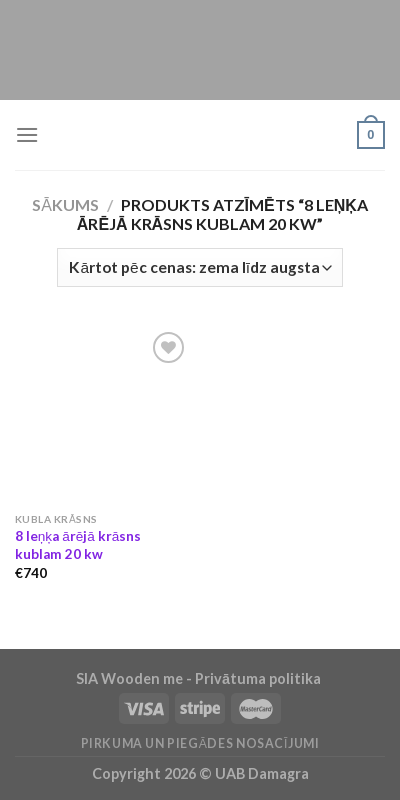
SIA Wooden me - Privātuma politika (200, 678)
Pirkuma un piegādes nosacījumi (200, 743)
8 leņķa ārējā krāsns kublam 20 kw (78, 545)
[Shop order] (200, 267)
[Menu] (27, 134)
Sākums (65, 204)
